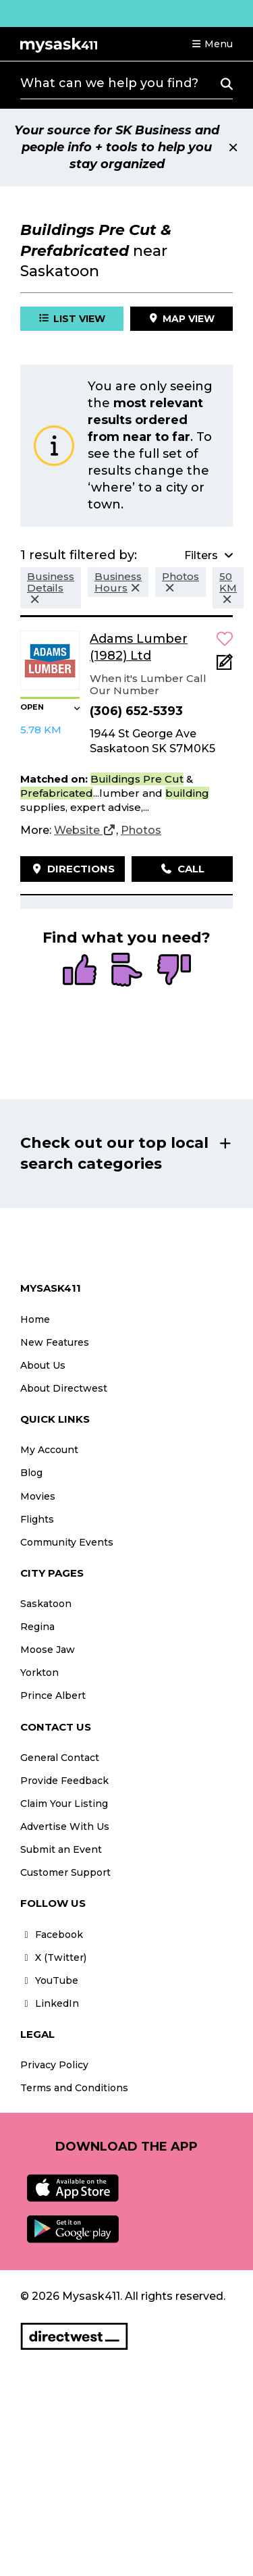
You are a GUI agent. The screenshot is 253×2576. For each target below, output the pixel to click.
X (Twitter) (53, 1957)
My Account (49, 1450)
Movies (37, 1496)
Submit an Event (61, 1849)
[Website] (85, 830)
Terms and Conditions (74, 2088)
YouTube (49, 1980)
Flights (37, 1519)
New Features (54, 1342)
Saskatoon (46, 1604)
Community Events (66, 1542)
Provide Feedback (64, 1781)
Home (35, 1319)
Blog (31, 1473)
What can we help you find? (109, 83)
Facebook (51, 1934)
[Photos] (141, 830)
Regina (37, 1627)
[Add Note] (225, 666)
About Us (42, 1365)
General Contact (59, 1758)
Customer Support (65, 1872)
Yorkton (39, 1672)
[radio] (79, 971)
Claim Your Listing (64, 1803)
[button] (212, 44)
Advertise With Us (64, 1826)
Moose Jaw (47, 1650)
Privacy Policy (54, 2065)
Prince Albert (53, 1695)
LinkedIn (49, 2003)
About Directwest (63, 1388)
